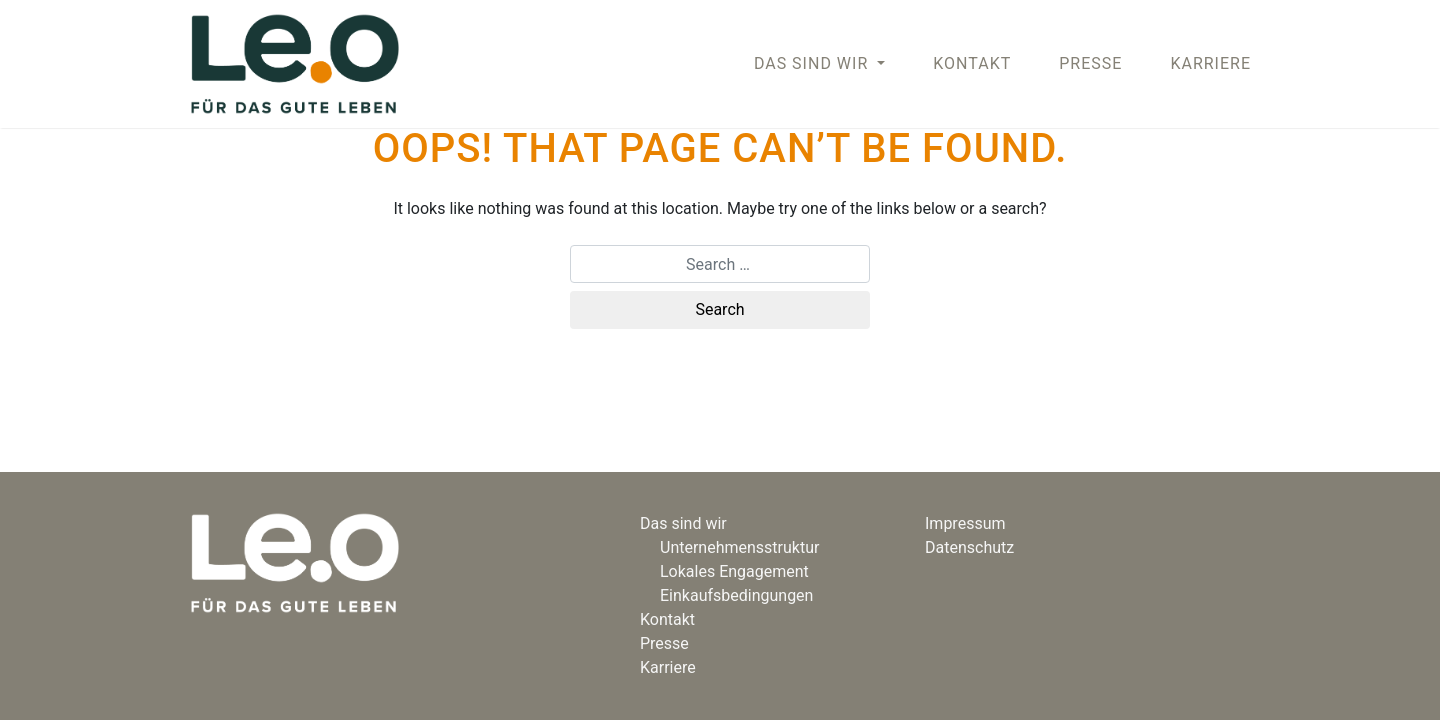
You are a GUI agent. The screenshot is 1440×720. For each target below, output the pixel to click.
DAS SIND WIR (813, 63)
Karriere (1210, 63)
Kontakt (972, 63)
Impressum (965, 523)
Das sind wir (683, 523)
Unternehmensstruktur (739, 547)
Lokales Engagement (734, 571)
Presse (1090, 63)
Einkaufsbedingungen (736, 595)
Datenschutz (969, 547)
